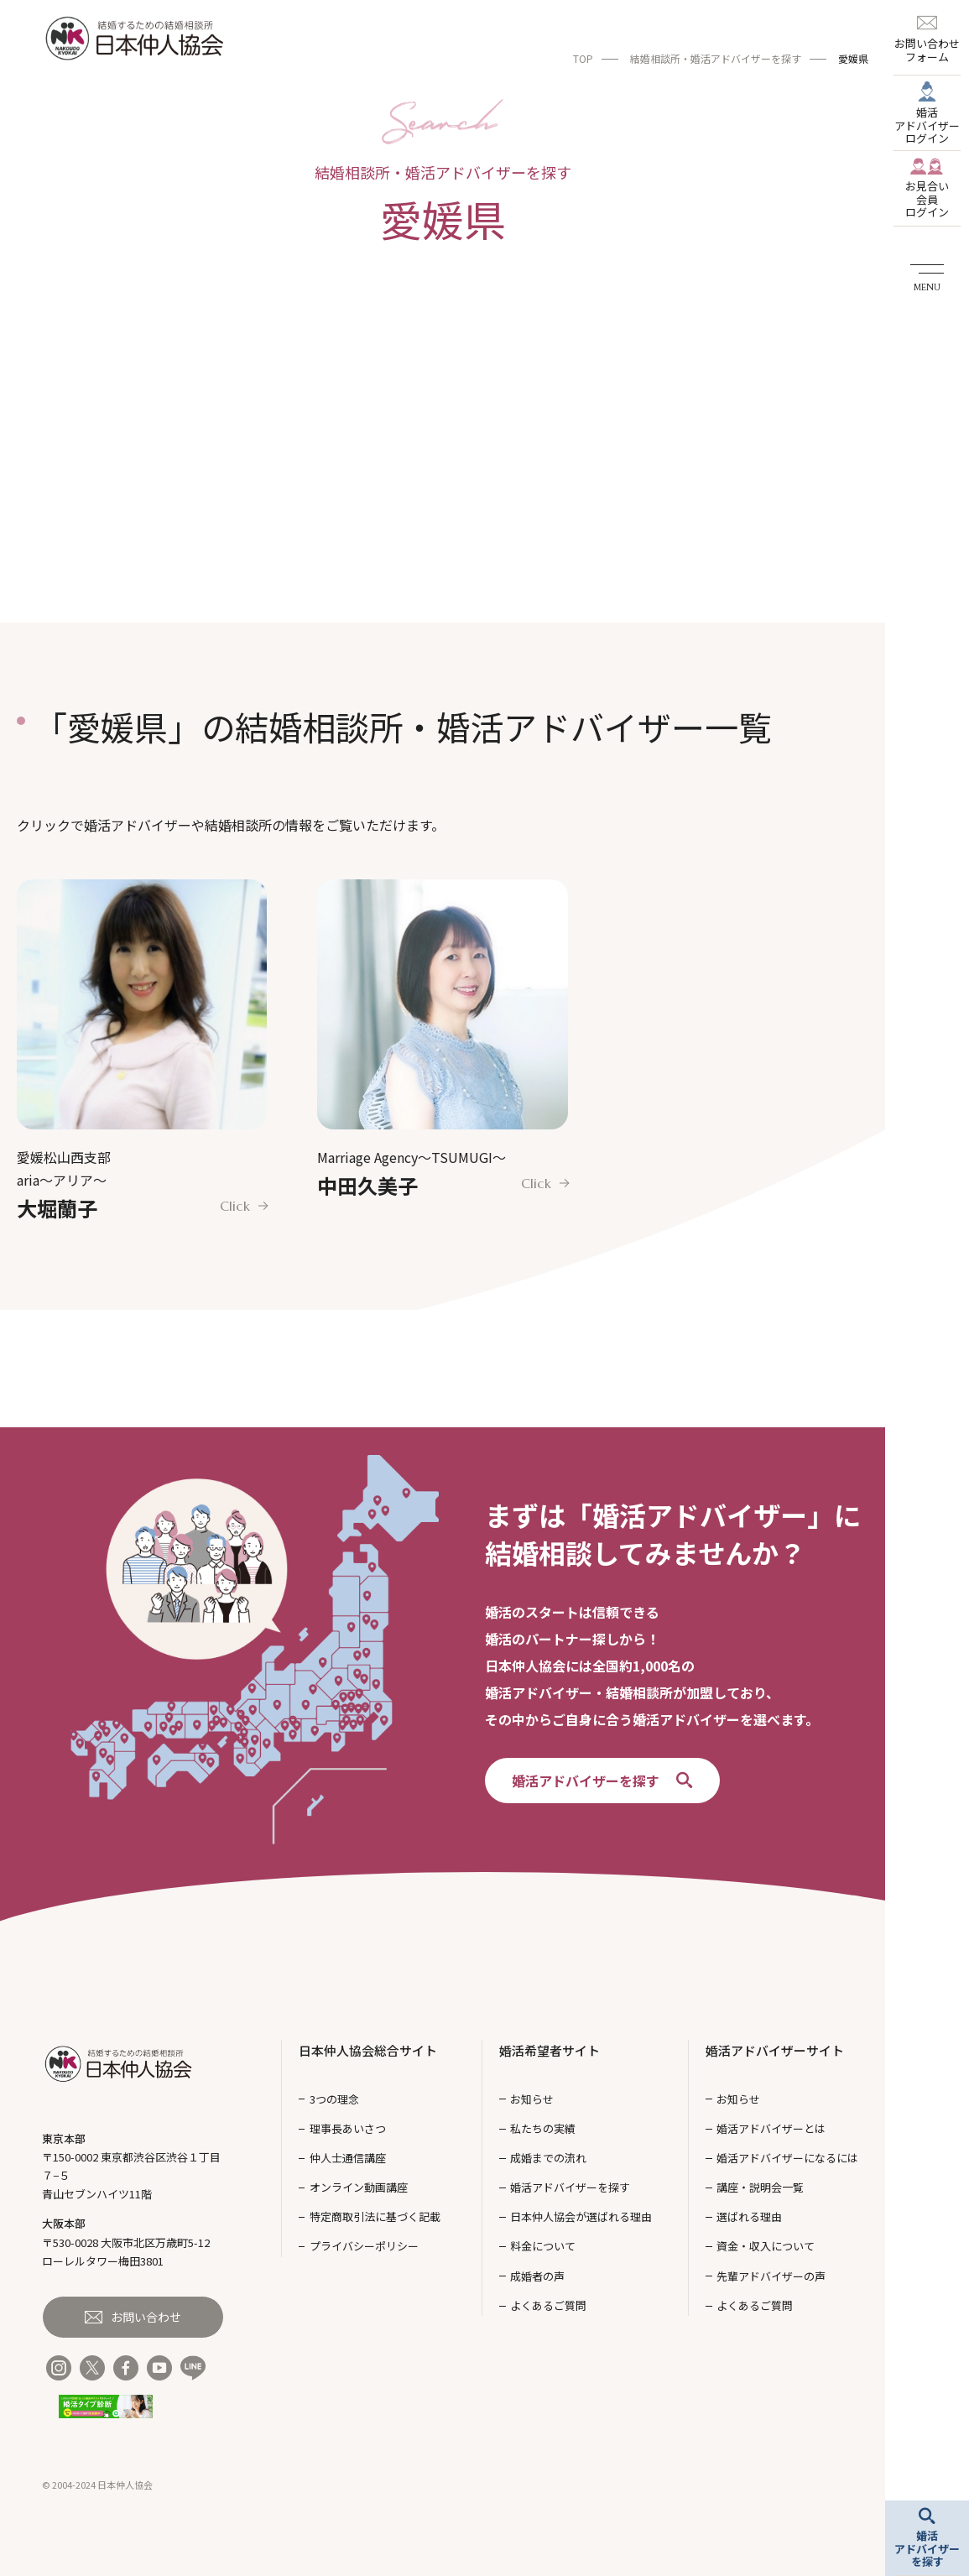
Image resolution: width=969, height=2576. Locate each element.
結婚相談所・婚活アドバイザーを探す (715, 58)
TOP (583, 58)
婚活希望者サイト (549, 2050)
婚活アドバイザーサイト (775, 2050)
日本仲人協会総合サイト (368, 2050)
